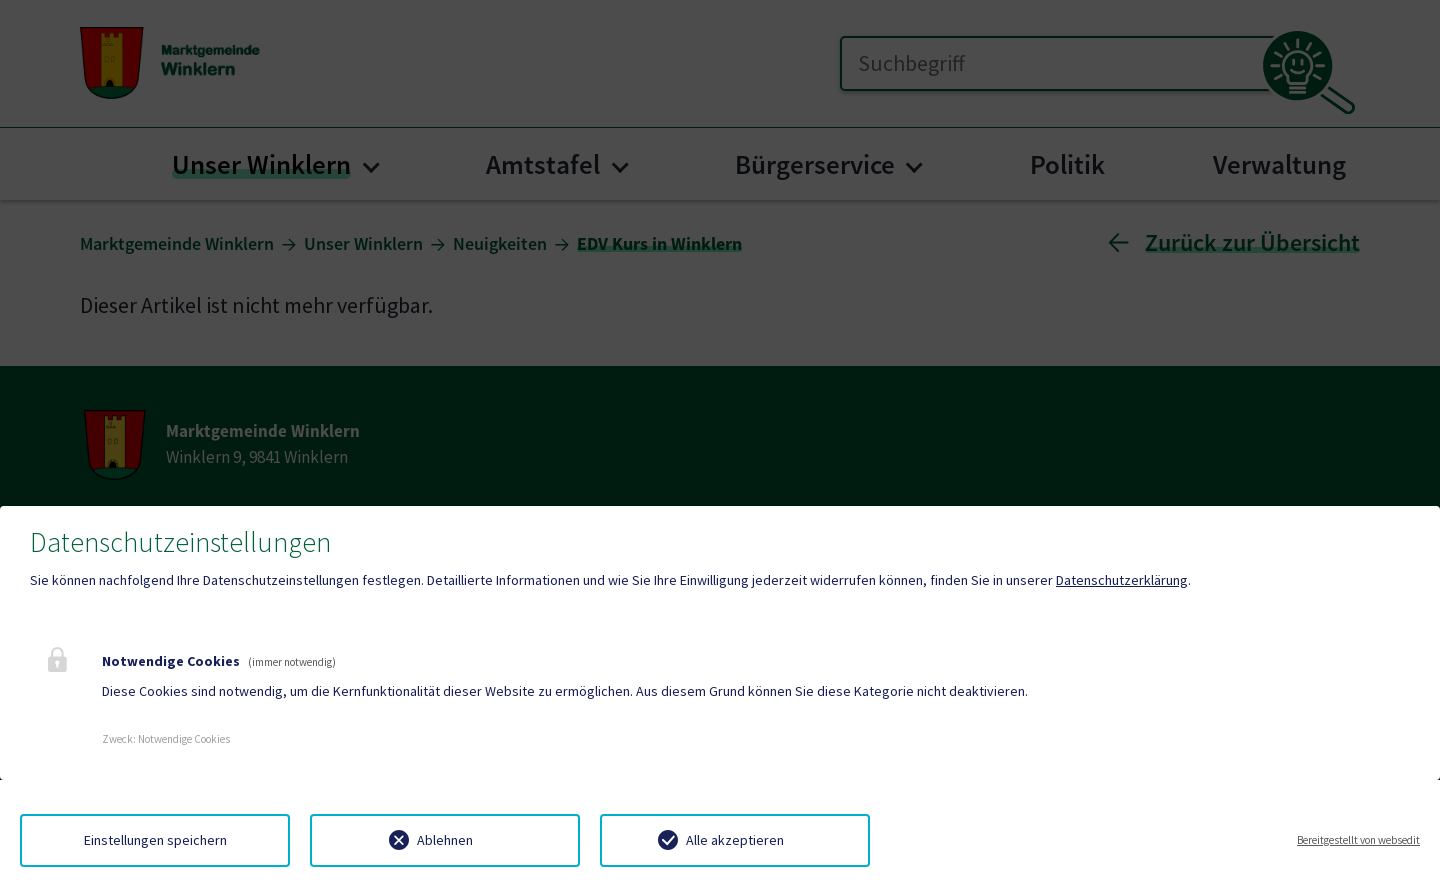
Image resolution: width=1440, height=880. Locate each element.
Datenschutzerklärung (1122, 580)
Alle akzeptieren (735, 840)
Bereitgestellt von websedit (1358, 840)
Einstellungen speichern (155, 840)
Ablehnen (445, 840)
